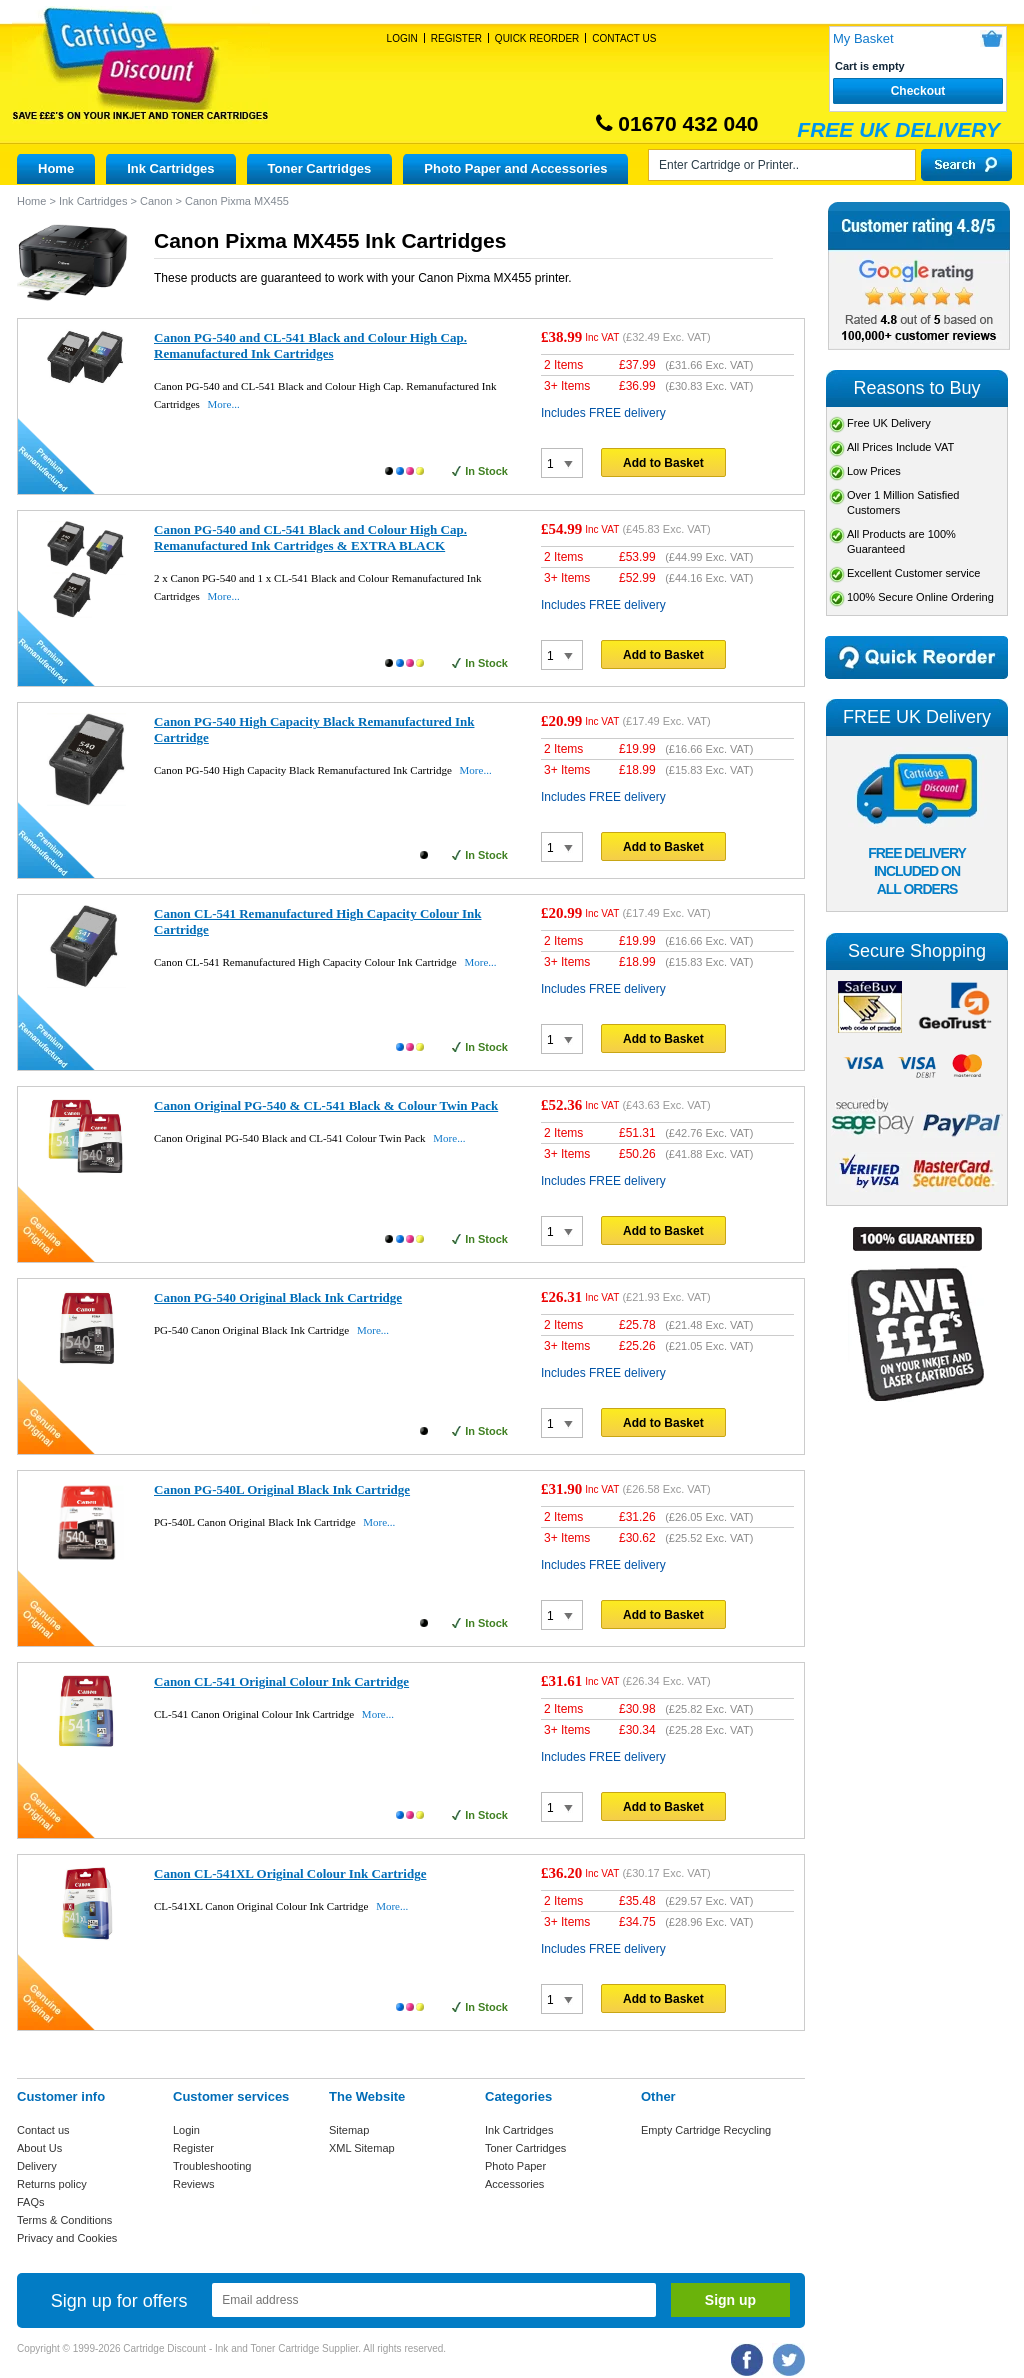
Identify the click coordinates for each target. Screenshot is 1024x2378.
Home (56, 168)
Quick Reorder (537, 38)
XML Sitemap (362, 2148)
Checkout (918, 91)
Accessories (514, 2184)
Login (402, 38)
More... (224, 404)
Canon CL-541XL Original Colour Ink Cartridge (290, 1873)
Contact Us (624, 38)
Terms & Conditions (64, 2220)
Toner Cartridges (320, 168)
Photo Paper (515, 2166)
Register (456, 38)
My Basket (863, 38)
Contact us (43, 2130)
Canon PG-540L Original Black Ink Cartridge (282, 1489)
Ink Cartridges (170, 168)
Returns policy (52, 2184)
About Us (39, 2148)
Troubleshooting (212, 2166)
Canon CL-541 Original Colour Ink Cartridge (281, 1681)
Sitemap (349, 2130)
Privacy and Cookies (67, 2238)
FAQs (31, 2202)
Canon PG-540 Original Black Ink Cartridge (278, 1297)
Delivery (37, 2166)
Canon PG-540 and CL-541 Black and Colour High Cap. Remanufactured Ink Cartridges (310, 345)
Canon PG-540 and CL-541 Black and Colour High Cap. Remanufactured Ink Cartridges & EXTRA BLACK (310, 537)
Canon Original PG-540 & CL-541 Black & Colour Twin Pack (326, 1105)
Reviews (194, 2184)
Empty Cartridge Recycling (706, 2130)
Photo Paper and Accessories (515, 168)
